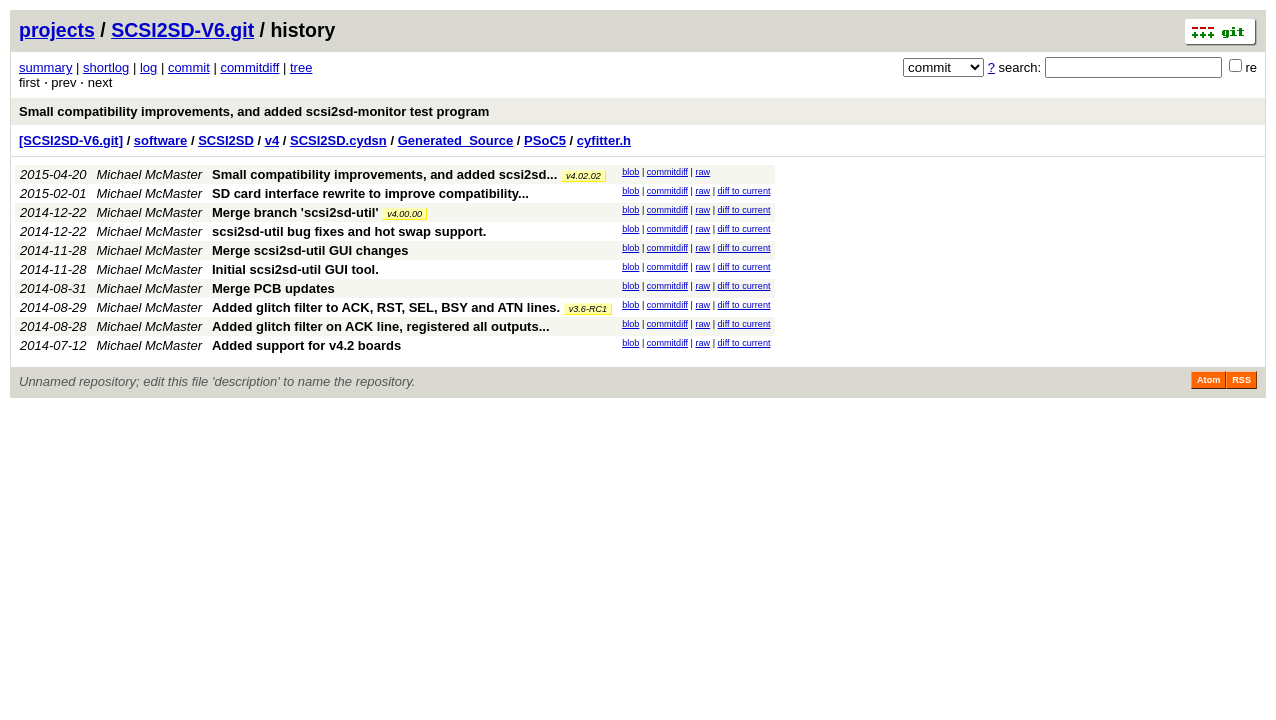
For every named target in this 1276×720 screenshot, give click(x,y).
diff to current (744, 191)
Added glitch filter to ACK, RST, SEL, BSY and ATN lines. (386, 307)
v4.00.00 (404, 214)
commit (189, 67)
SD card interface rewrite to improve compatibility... (370, 193)
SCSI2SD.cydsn (338, 140)
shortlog (106, 67)
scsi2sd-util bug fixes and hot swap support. (349, 231)
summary (45, 67)
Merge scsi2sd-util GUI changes (310, 250)
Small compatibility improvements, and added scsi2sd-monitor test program (254, 111)
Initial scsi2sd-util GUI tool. (295, 269)
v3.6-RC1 (588, 309)
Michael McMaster (149, 174)
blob (630, 172)
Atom (1208, 380)
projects (57, 30)
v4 (272, 140)
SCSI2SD (226, 140)
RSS (1241, 380)
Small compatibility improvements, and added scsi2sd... (386, 174)
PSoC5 (545, 140)
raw (702, 172)
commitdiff (249, 67)
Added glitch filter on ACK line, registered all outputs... (381, 326)
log (148, 67)
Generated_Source (456, 140)
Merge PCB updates (273, 288)
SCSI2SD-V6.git (182, 30)
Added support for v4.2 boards (306, 345)
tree (301, 67)
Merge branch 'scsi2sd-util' (295, 212)
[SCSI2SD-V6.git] (71, 140)
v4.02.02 (583, 176)
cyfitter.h (604, 140)
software (160, 140)
